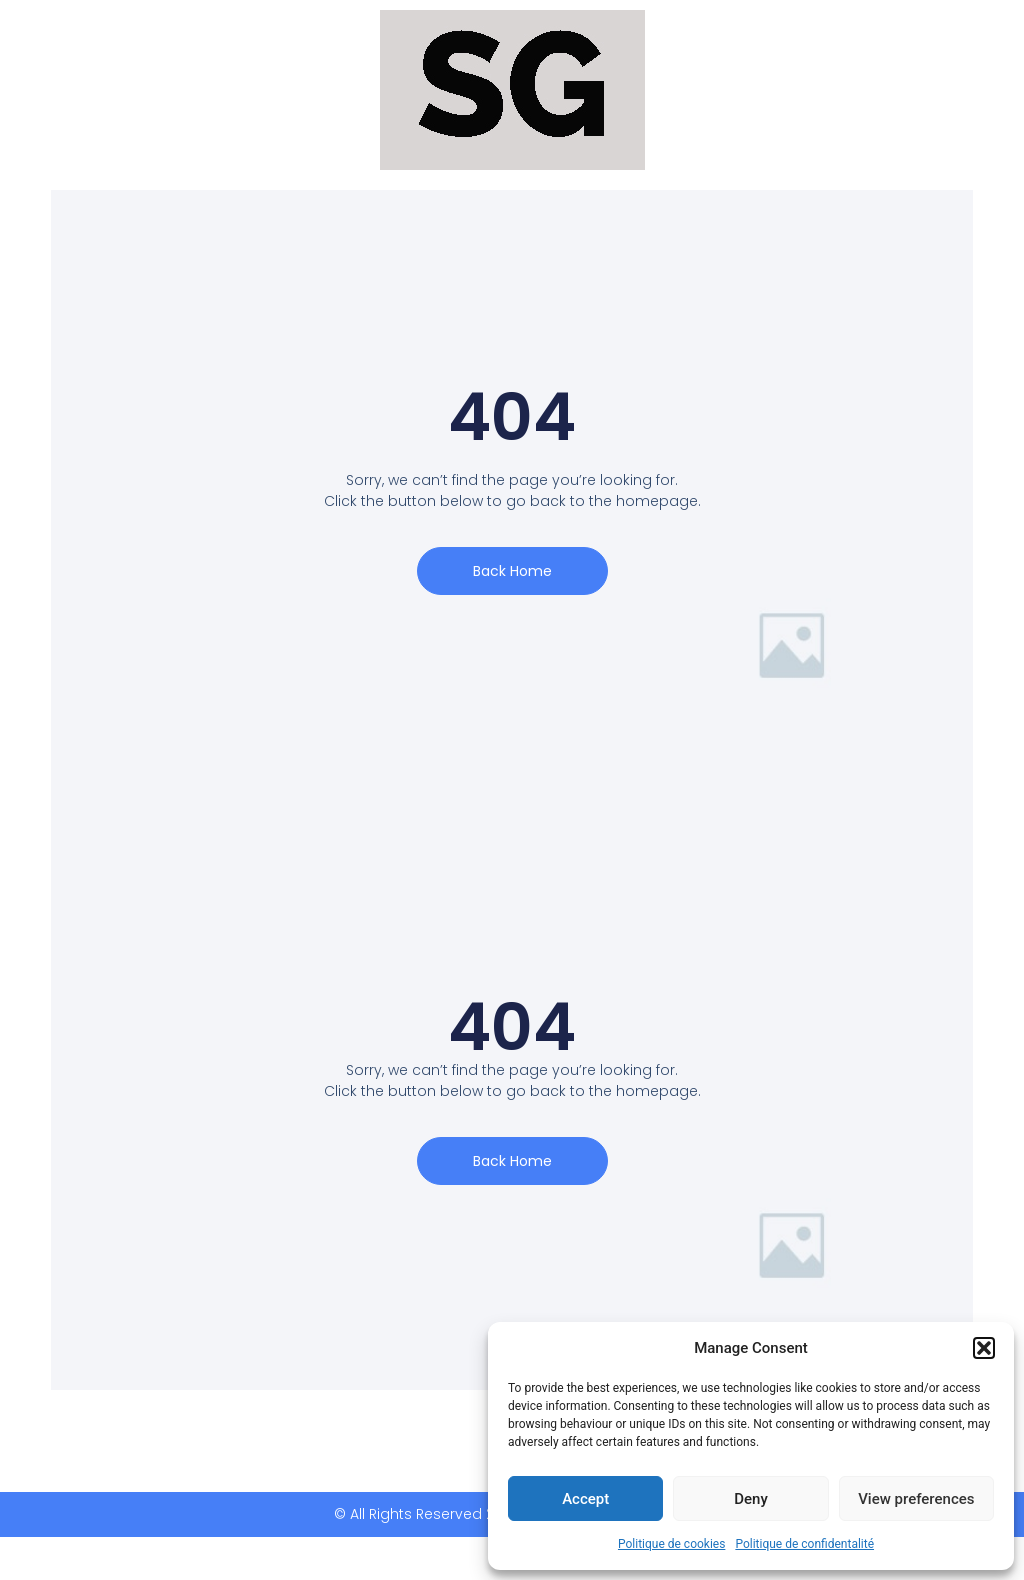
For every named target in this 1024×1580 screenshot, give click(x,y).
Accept (585, 1499)
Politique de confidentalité (804, 1544)
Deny (751, 1499)
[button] (984, 1348)
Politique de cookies (671, 1544)
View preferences (916, 1499)
